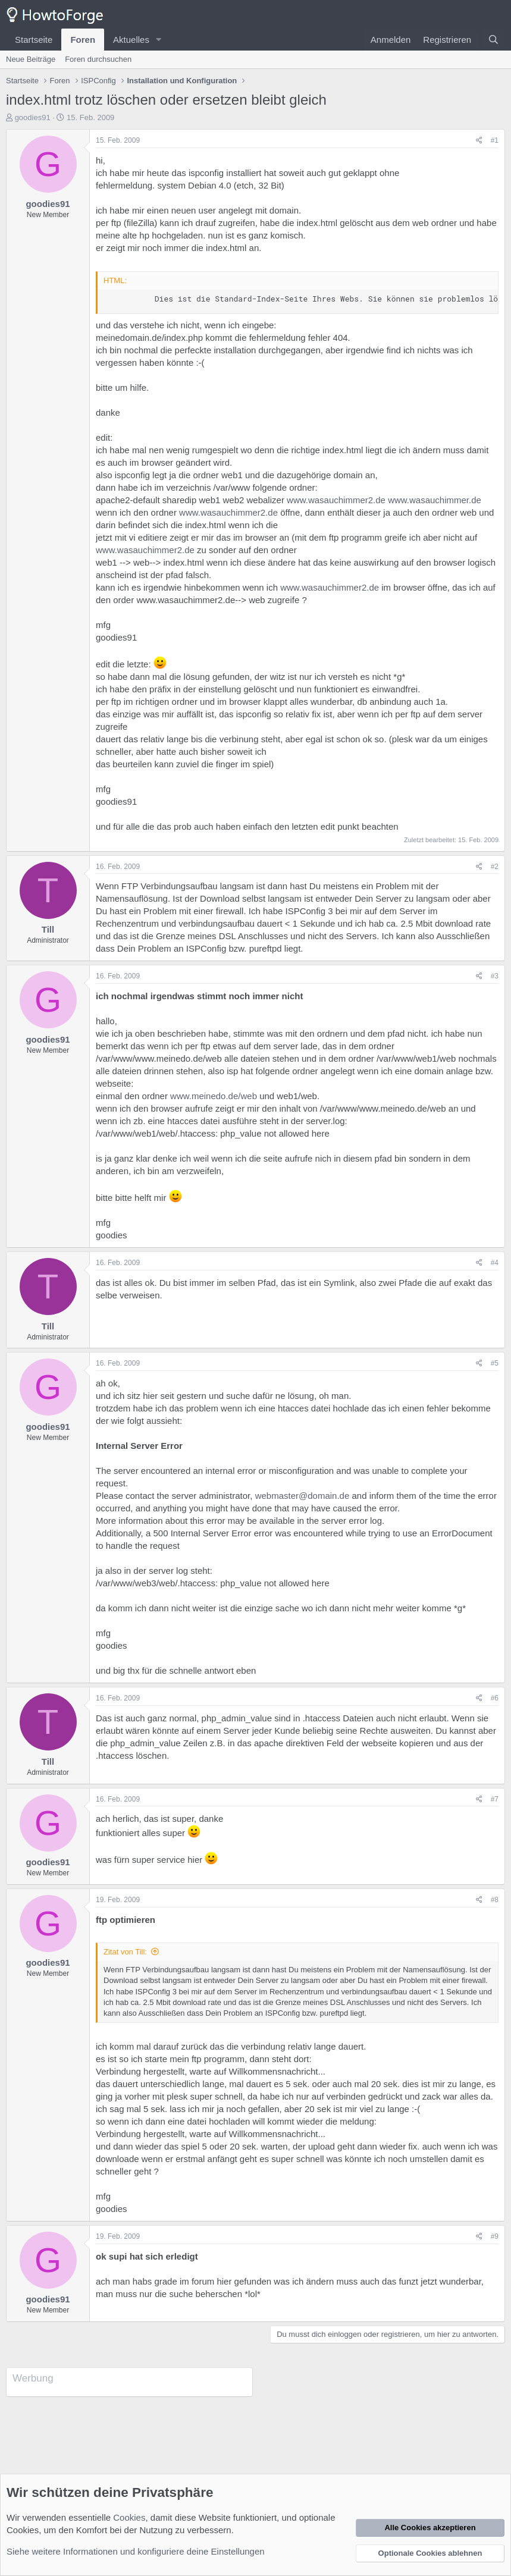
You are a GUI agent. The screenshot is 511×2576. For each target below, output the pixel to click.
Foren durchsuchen (98, 59)
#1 (495, 140)
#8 (495, 1900)
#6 (495, 1698)
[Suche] (493, 40)
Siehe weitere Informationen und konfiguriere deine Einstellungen (136, 2551)
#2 (495, 866)
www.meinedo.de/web (213, 1096)
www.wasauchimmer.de (434, 500)
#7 (495, 1799)
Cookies (129, 2517)
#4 (495, 1263)
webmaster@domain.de (302, 1496)
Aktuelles (131, 39)
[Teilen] (479, 141)
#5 (495, 1363)
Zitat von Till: (125, 1951)
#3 (495, 976)
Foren (82, 39)
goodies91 (33, 117)
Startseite (33, 39)
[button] (159, 40)
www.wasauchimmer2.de (336, 500)
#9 (495, 2236)
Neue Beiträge (30, 59)
